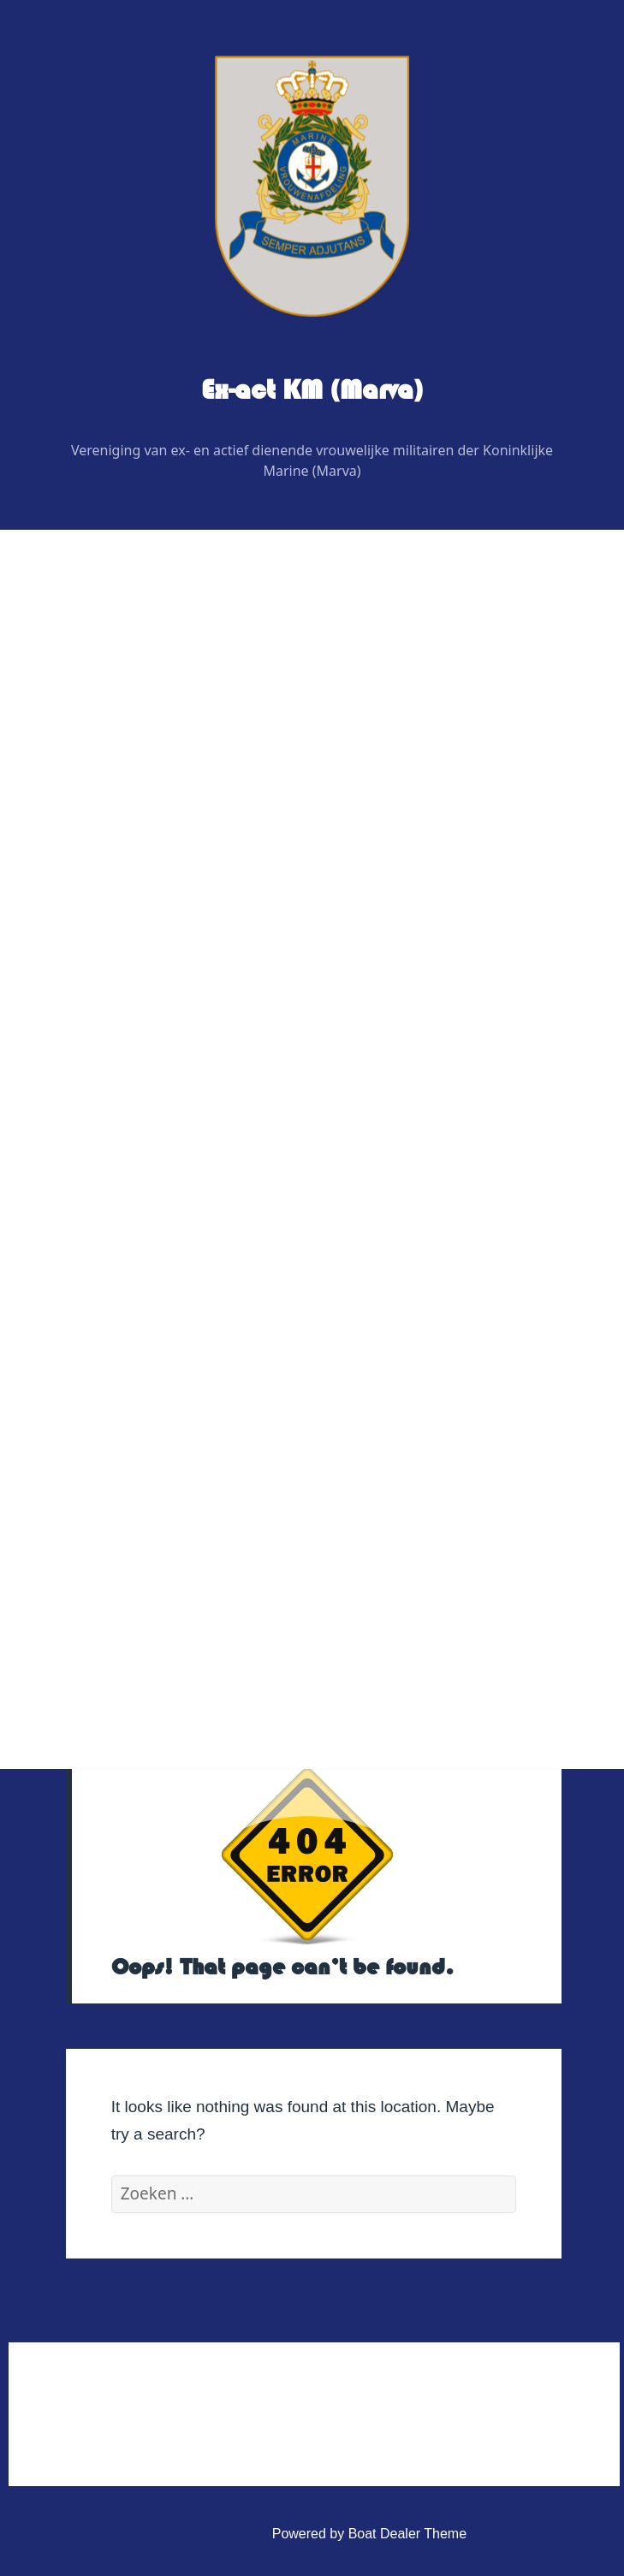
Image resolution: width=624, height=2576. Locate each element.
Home (83, 676)
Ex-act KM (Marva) (312, 390)
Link (77, 1374)
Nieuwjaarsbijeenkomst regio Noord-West (204, 1156)
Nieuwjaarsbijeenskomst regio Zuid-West (203, 1200)
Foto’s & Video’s (114, 1243)
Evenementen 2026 (124, 1025)
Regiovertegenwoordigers (157, 807)
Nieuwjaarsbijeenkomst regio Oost (183, 1069)
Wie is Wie (97, 720)
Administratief (106, 1461)
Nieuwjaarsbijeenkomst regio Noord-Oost (204, 1113)
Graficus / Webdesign (144, 938)
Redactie (106, 851)
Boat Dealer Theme (407, 2533)
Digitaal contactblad (125, 982)
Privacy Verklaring (133, 1592)
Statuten (104, 1548)
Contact (88, 1417)
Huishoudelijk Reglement (154, 1505)
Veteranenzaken (114, 1286)
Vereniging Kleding (122, 1330)
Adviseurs (109, 894)
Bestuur (102, 764)
